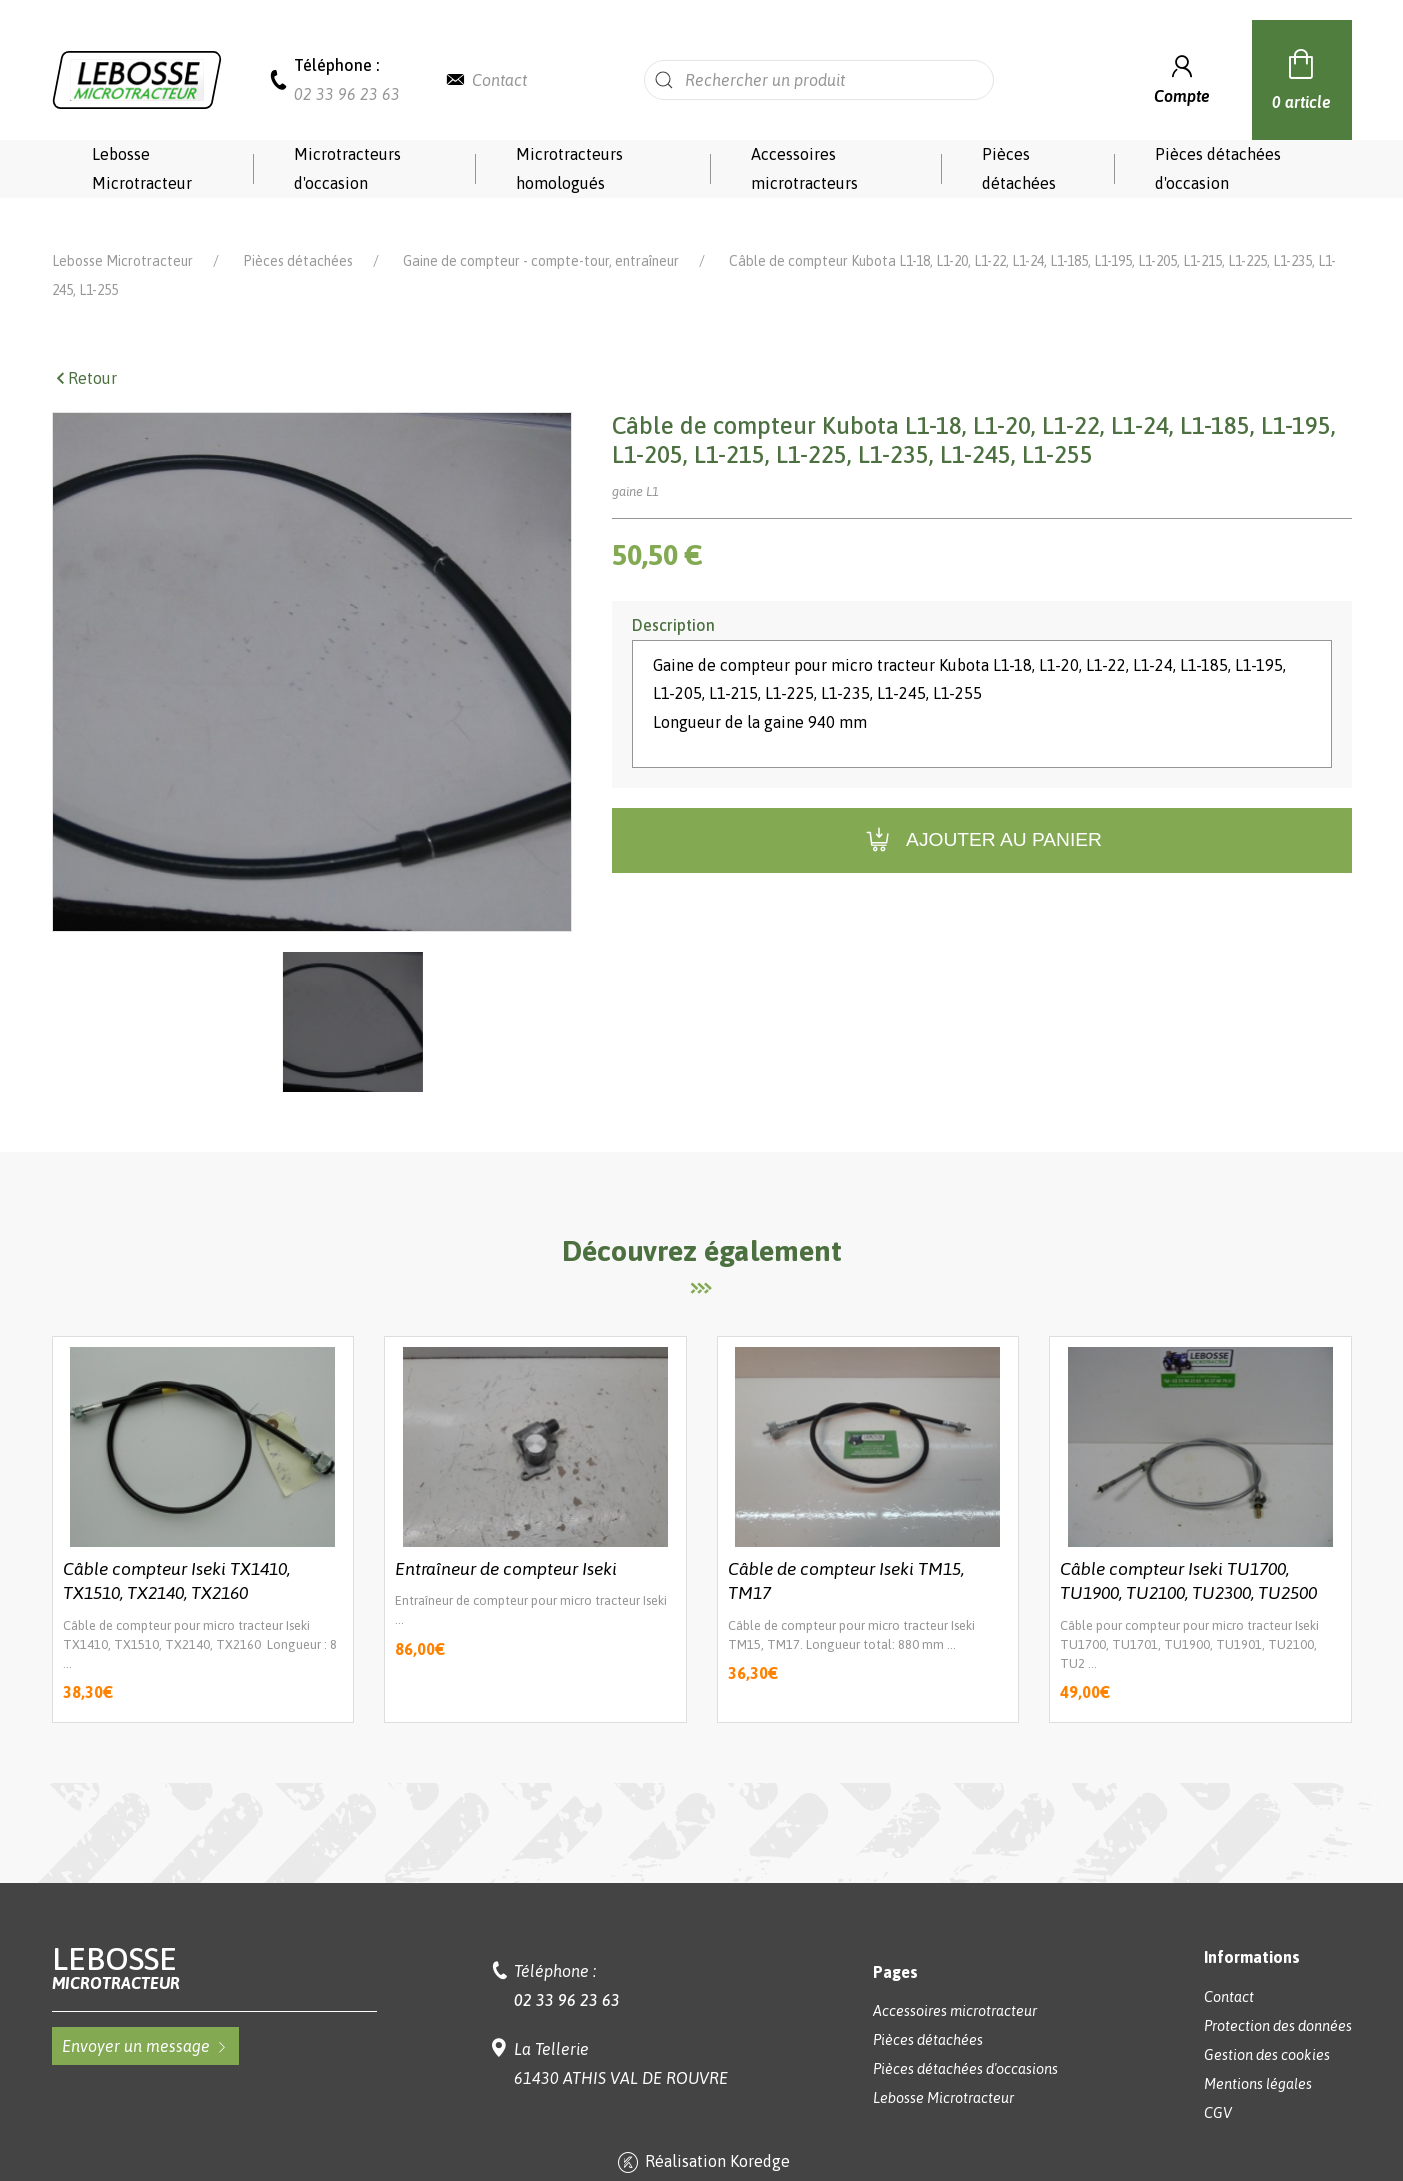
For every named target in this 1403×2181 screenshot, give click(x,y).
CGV (1218, 2085)
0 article (1301, 77)
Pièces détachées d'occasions (965, 2041)
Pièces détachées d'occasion (1218, 168)
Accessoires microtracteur (955, 1983)
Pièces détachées (1019, 168)
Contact (499, 80)
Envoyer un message (145, 2018)
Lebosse (214, 1939)
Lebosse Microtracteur (142, 168)
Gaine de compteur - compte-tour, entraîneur (541, 233)
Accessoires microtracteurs (804, 168)
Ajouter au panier (981, 812)
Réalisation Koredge (701, 2135)
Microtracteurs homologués (569, 168)
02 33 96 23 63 (347, 94)
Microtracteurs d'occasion (347, 168)
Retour (84, 350)
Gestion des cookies (1267, 2027)
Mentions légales (1258, 2056)
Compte (1182, 77)
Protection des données (1278, 1998)
